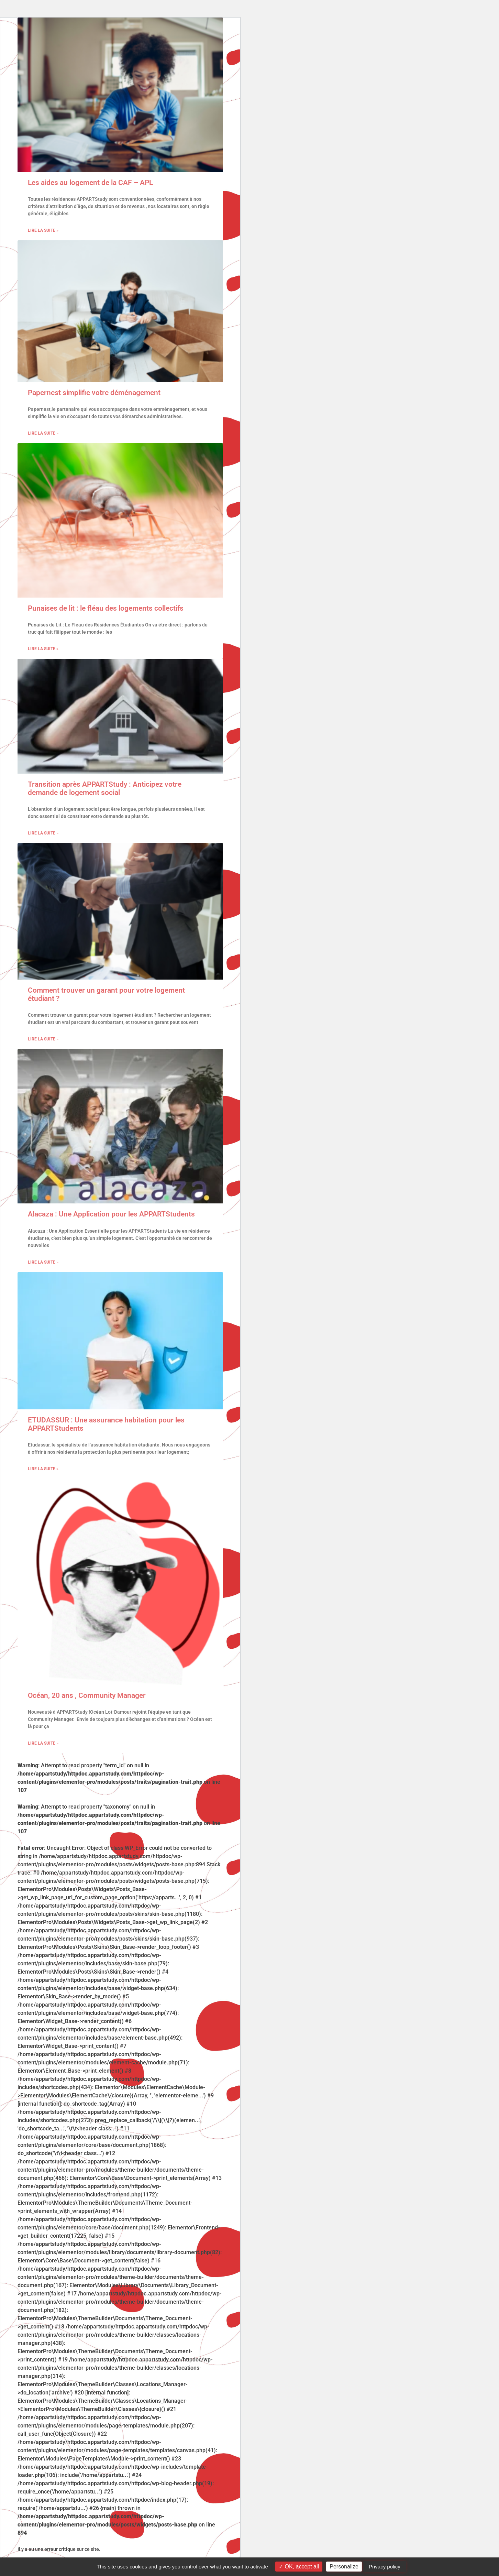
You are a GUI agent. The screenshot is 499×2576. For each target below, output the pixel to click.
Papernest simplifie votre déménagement (94, 393)
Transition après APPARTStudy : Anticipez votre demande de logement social (104, 788)
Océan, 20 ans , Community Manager (87, 1695)
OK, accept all (299, 2566)
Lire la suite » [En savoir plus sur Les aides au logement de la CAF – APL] (43, 230)
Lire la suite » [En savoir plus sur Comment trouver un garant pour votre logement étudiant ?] (43, 1039)
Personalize (344, 2566)
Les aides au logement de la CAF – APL (90, 182)
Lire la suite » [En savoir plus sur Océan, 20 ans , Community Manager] (43, 1743)
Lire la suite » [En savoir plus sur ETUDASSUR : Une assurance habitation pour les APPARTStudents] (43, 1468)
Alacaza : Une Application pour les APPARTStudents (111, 1214)
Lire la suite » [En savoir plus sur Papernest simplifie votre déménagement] (43, 433)
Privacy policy (384, 2566)
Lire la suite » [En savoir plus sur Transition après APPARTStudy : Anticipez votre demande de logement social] (43, 833)
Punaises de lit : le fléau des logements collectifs (106, 608)
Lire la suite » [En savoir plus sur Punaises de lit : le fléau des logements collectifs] (43, 648)
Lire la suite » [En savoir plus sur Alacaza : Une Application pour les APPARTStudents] (43, 1262)
